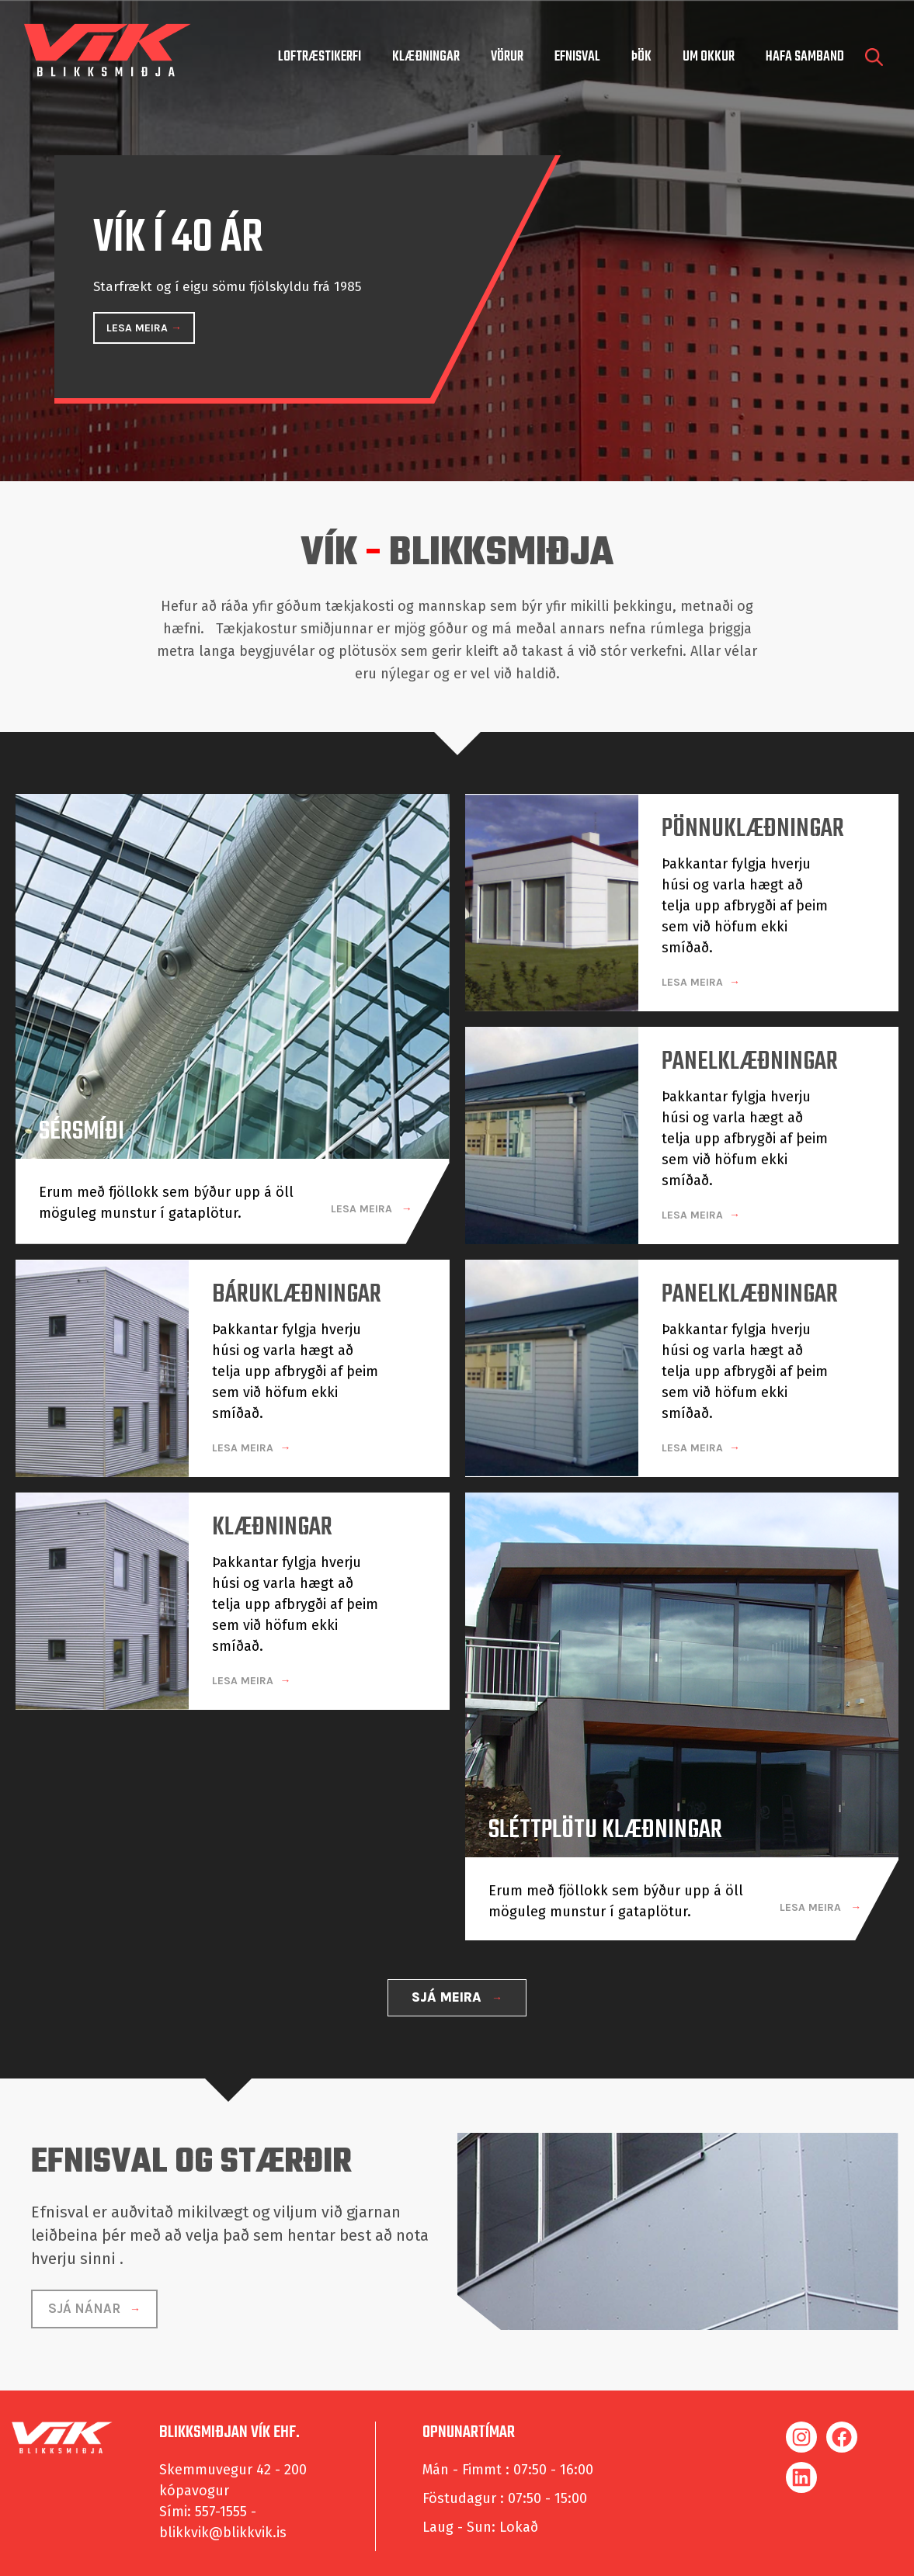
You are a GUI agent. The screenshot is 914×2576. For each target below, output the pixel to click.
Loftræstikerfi (319, 57)
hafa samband (805, 57)
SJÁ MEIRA (448, 1991)
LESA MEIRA (138, 328)
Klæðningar (426, 57)
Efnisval (577, 57)
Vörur (507, 57)
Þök (641, 57)
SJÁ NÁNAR (85, 2303)
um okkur (709, 57)
